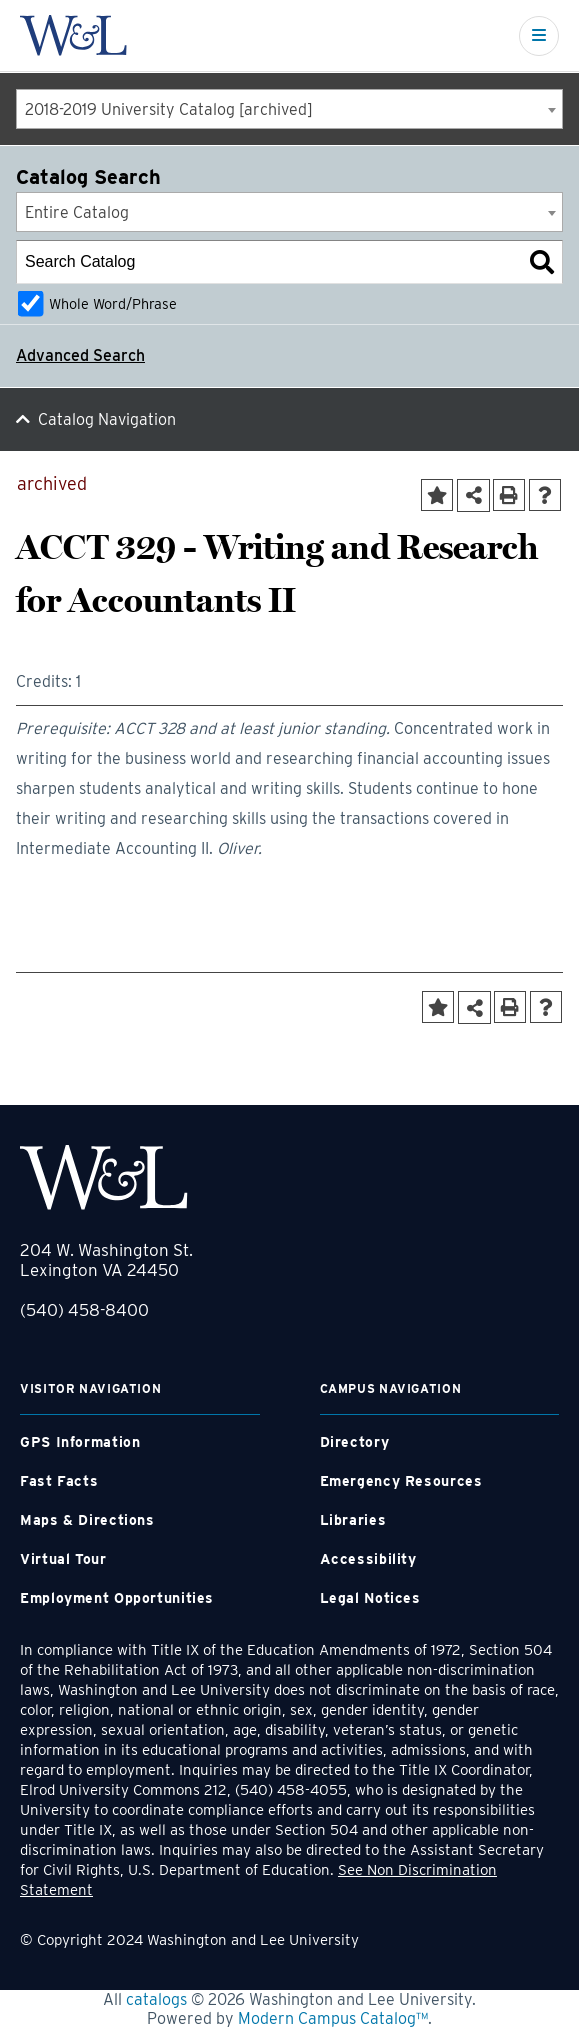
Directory (355, 1442)
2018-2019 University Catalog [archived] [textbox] (169, 109)
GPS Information (80, 1442)
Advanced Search (80, 355)
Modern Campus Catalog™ (333, 2018)
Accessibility (368, 1559)
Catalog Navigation (107, 419)
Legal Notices (370, 1598)
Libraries (353, 1520)
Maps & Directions (87, 1520)
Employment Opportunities (117, 1598)
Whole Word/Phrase (113, 303)
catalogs (156, 1999)
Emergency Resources (401, 1481)
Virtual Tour (63, 1559)
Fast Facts (59, 1481)
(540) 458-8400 (84, 1310)
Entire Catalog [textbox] (77, 212)
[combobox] (289, 109)
